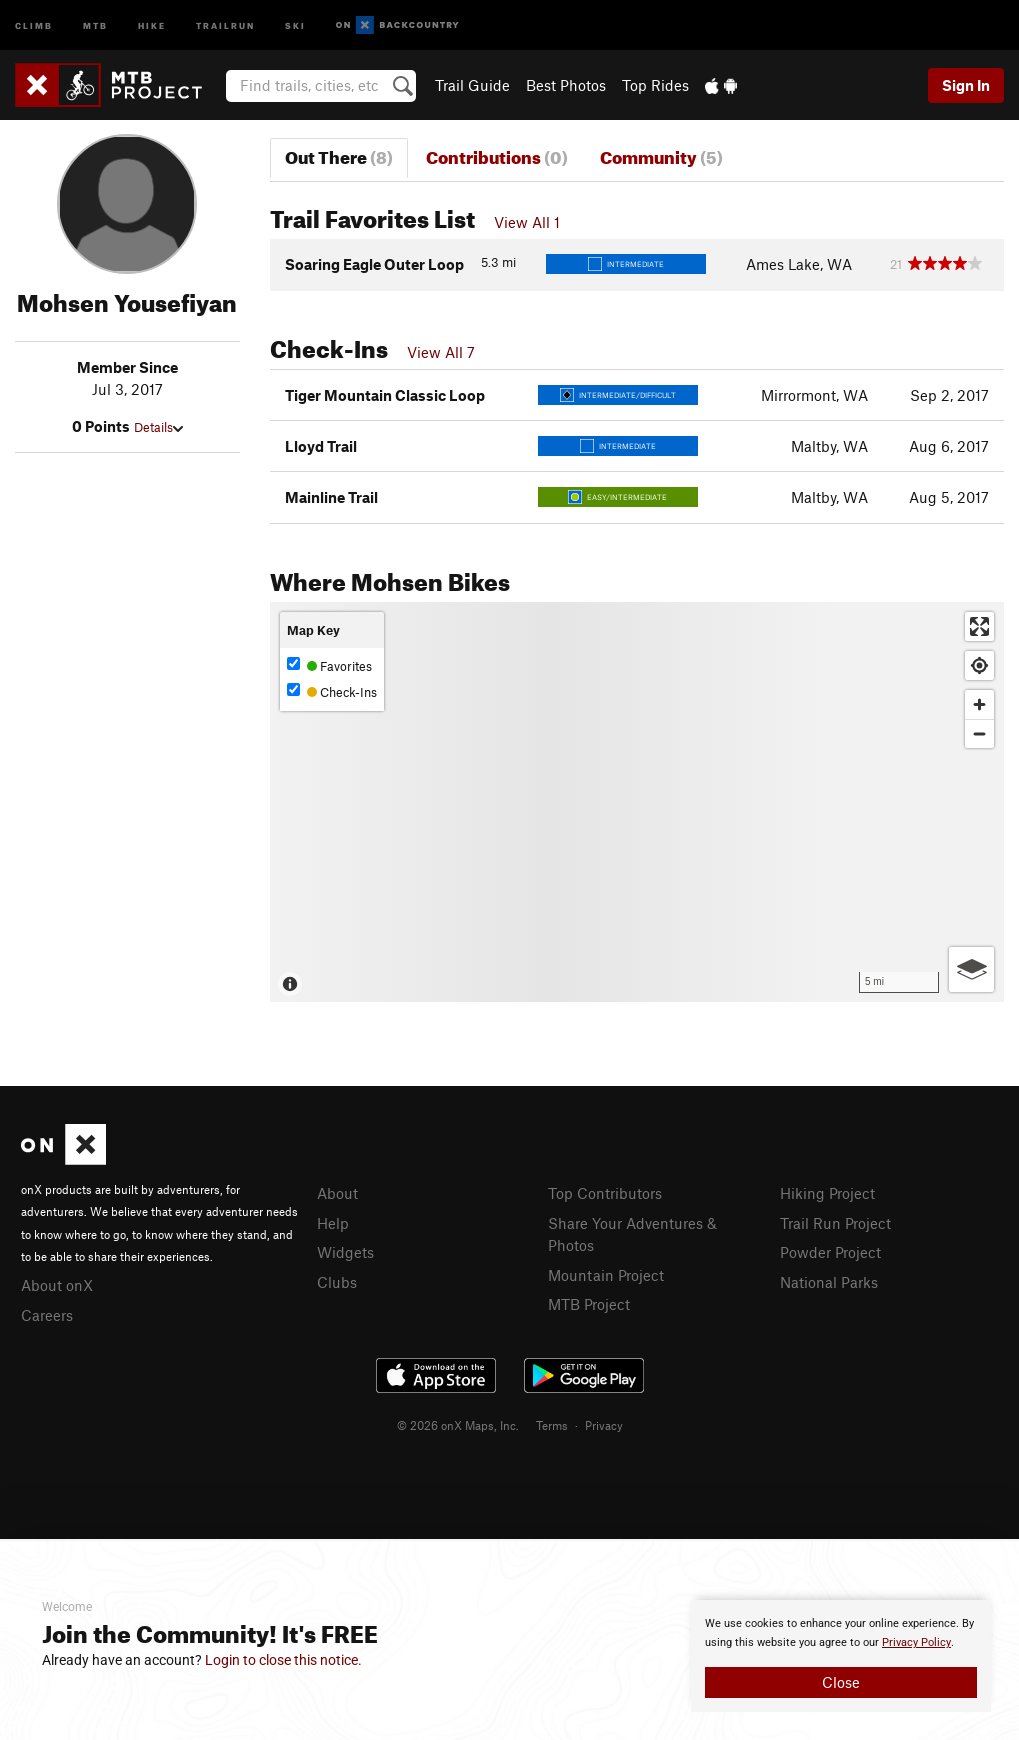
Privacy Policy (916, 1642)
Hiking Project (827, 1193)
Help (333, 1223)
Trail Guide (472, 85)
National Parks (829, 1282)
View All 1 (527, 222)
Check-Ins (332, 691)
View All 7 (441, 352)
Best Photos (566, 85)
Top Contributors (605, 1193)
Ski (295, 24)
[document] (841, 1656)
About (337, 1193)
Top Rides (655, 85)
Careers (47, 1315)
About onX (57, 1285)
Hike (152, 24)
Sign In (966, 85)
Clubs (337, 1282)
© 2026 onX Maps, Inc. (458, 1425)
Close (841, 1682)
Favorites (329, 665)
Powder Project (830, 1252)
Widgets (345, 1252)
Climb (34, 24)
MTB (95, 24)
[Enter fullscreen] (979, 626)
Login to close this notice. (283, 1660)
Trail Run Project (835, 1223)
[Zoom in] (979, 704)
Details (158, 427)
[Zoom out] (979, 733)
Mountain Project (606, 1275)
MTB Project (589, 1304)
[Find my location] (979, 665)
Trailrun (225, 24)
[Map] (637, 802)
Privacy (604, 1425)
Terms (552, 1425)
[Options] (971, 969)
